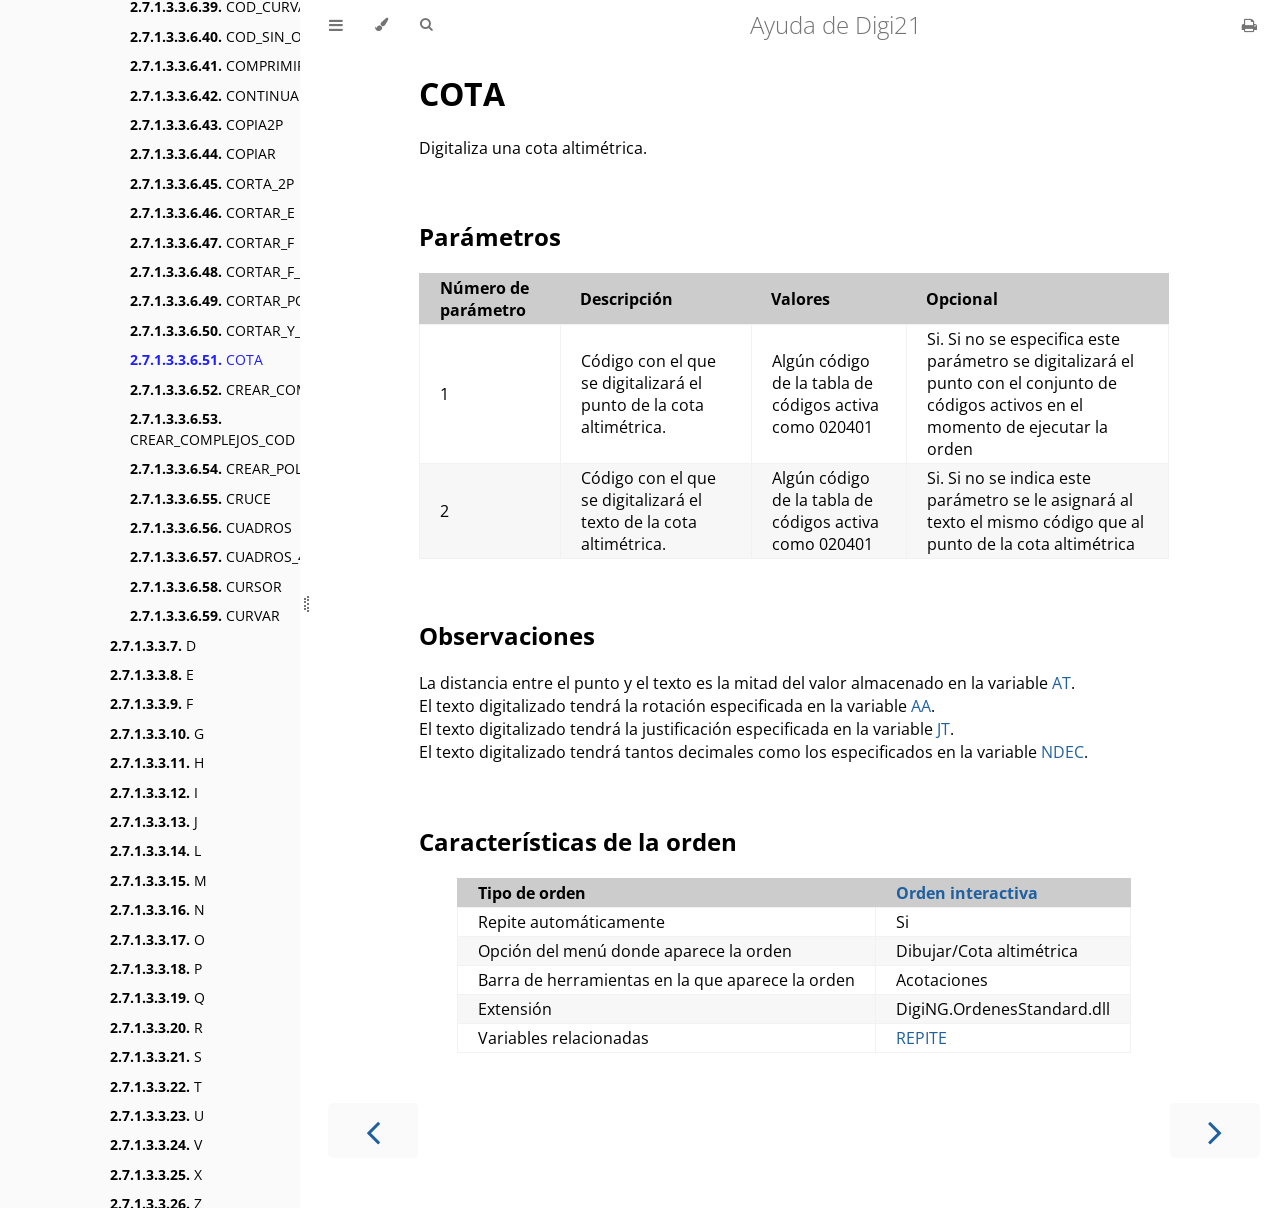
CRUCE (200, 498)
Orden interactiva (967, 893)
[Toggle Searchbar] (426, 25)
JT (943, 729)
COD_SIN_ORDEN (235, 36)
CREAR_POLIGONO (239, 468)
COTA (196, 359)
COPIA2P (206, 124)
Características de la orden (578, 841)
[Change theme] (381, 25)
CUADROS (211, 527)
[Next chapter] (1215, 1130)
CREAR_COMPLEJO (238, 389)
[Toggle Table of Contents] (336, 25)
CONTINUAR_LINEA (241, 95)
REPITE (921, 1038)
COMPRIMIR (218, 65)
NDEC (1062, 752)
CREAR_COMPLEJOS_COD (212, 429)
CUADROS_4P (222, 556)
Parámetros (490, 236)
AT (1061, 683)
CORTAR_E (212, 212)
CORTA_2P (212, 183)
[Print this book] (1249, 25)
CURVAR (205, 615)
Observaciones (507, 635)
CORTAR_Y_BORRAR (243, 330)
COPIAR (203, 153)
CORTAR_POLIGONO (245, 300)
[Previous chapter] (373, 1130)
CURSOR (206, 586)
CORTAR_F (212, 242)
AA (921, 706)
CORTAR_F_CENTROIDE (254, 271)
